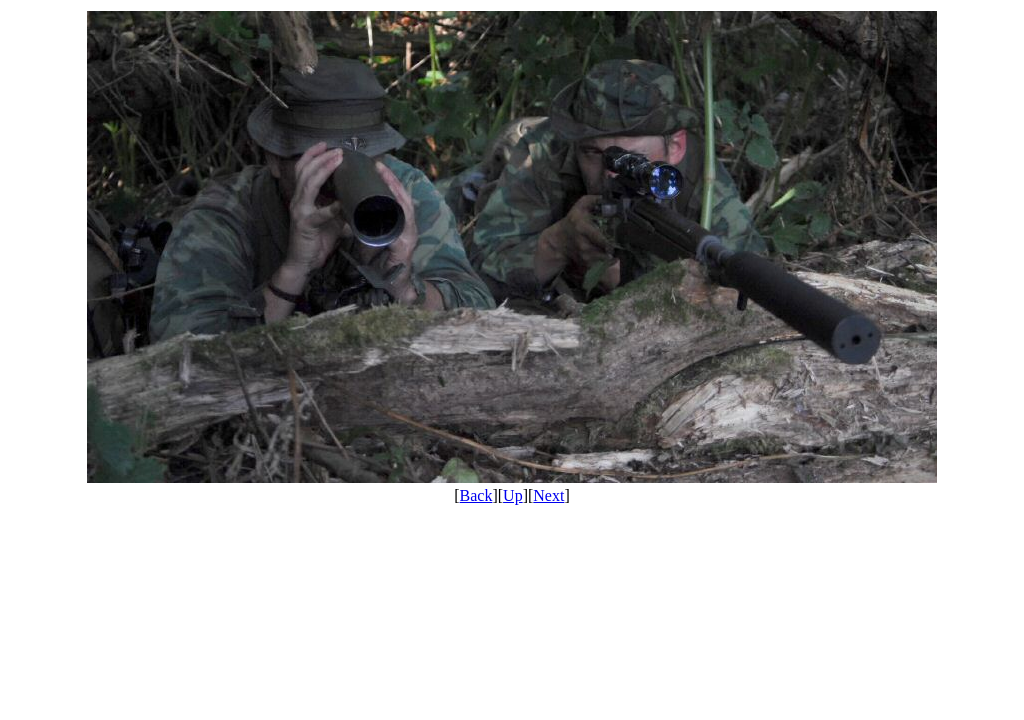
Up (513, 495)
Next (548, 495)
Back (476, 495)
